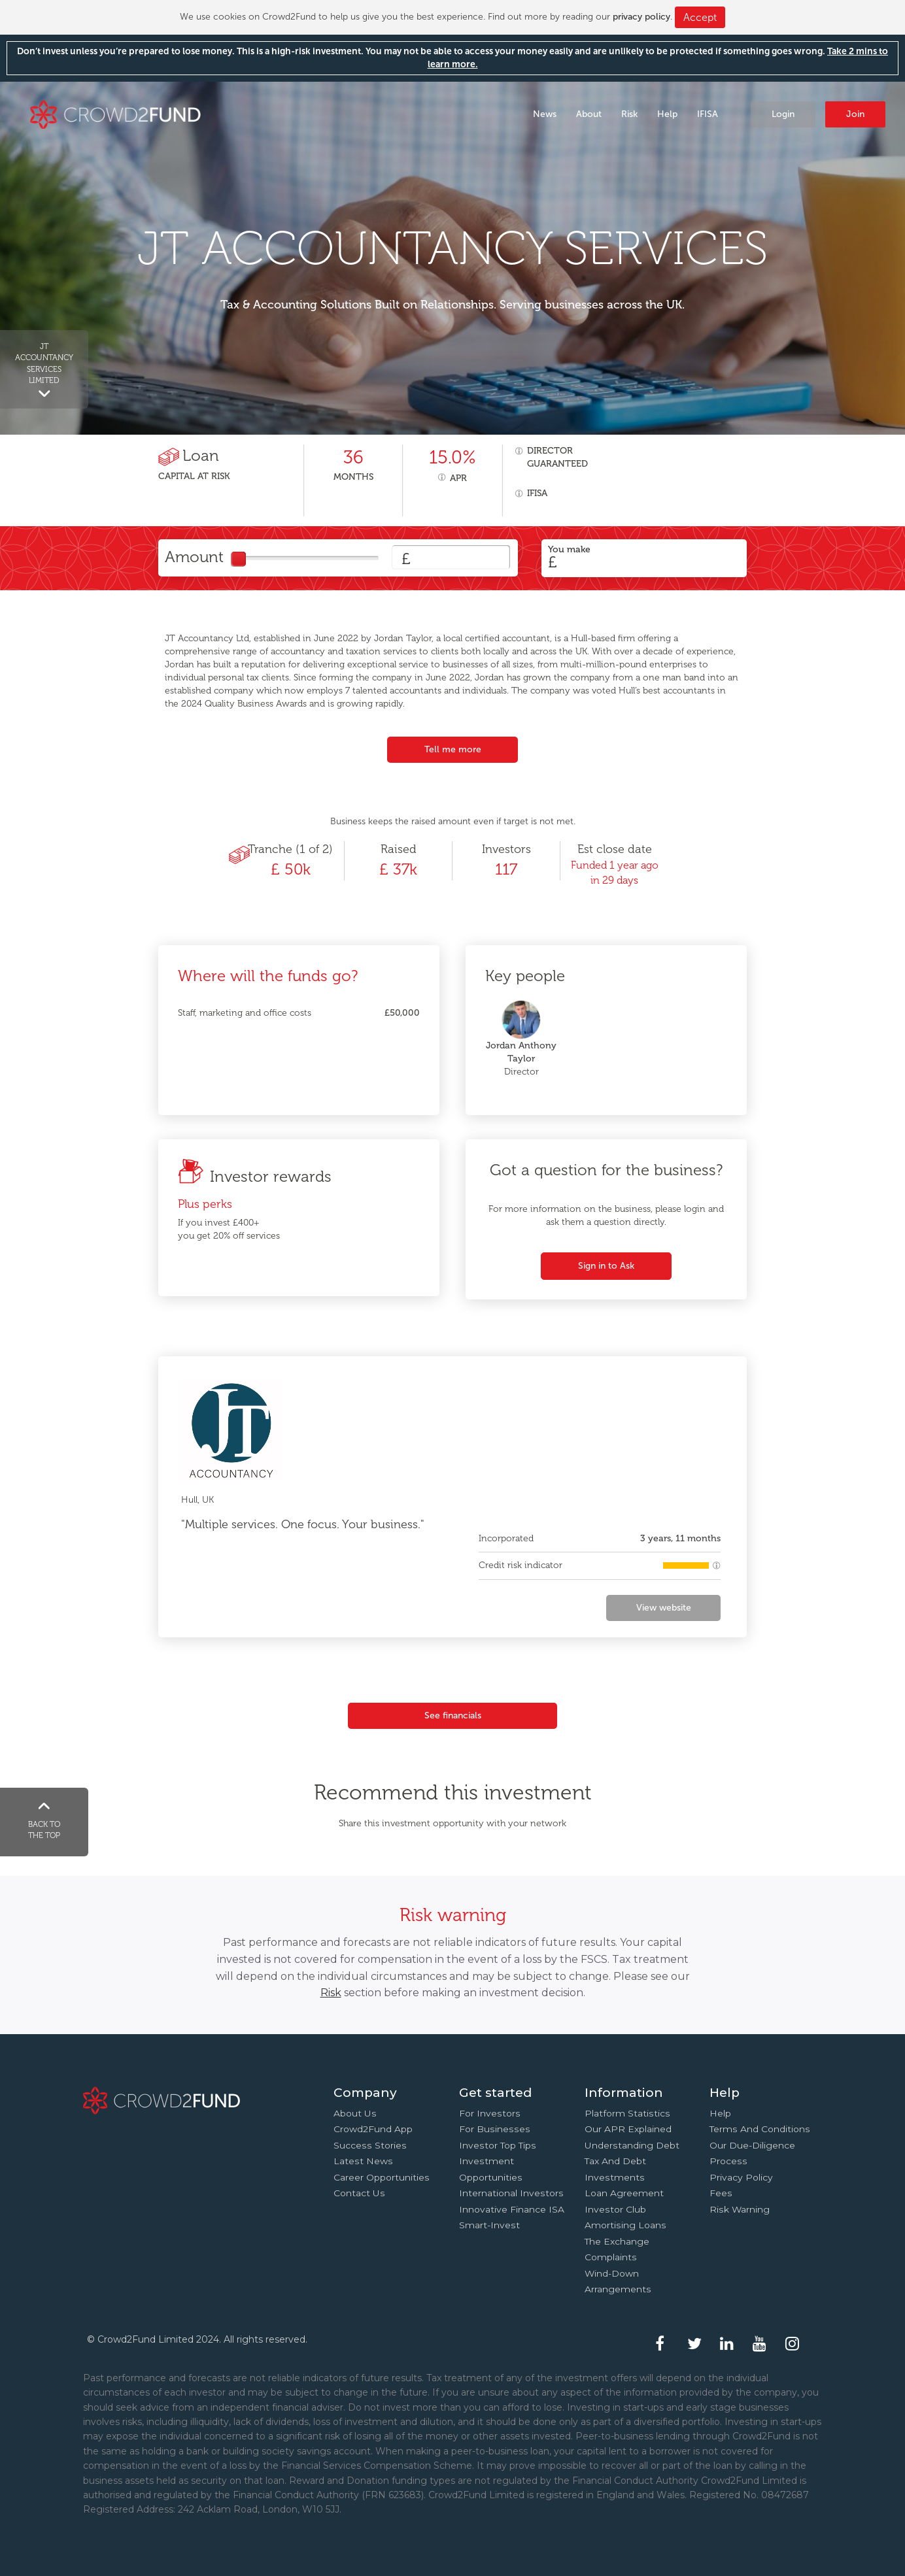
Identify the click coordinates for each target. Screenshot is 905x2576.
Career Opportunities (381, 2177)
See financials (452, 1715)
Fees (720, 2193)
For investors (490, 2113)
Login (783, 114)
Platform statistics (627, 2113)
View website (663, 1607)
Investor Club (615, 2209)
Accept (700, 17)
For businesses (494, 2129)
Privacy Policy (741, 2177)
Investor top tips (497, 2145)
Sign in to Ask (606, 1265)
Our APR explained (628, 2129)
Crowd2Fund (115, 113)
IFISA (707, 114)
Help (667, 114)
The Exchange (617, 2241)
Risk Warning (739, 2209)
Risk (629, 114)
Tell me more (452, 749)
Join (855, 114)
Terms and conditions (759, 2129)
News (544, 114)
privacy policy (641, 16)
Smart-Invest (489, 2225)
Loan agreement (624, 2193)
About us (355, 2113)
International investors (511, 2193)
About (589, 114)
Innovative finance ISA (511, 2209)
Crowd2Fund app (373, 2129)
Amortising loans (625, 2225)
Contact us (359, 2193)
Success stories (370, 2145)
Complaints (611, 2257)
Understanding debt (632, 2145)
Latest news (363, 2161)
